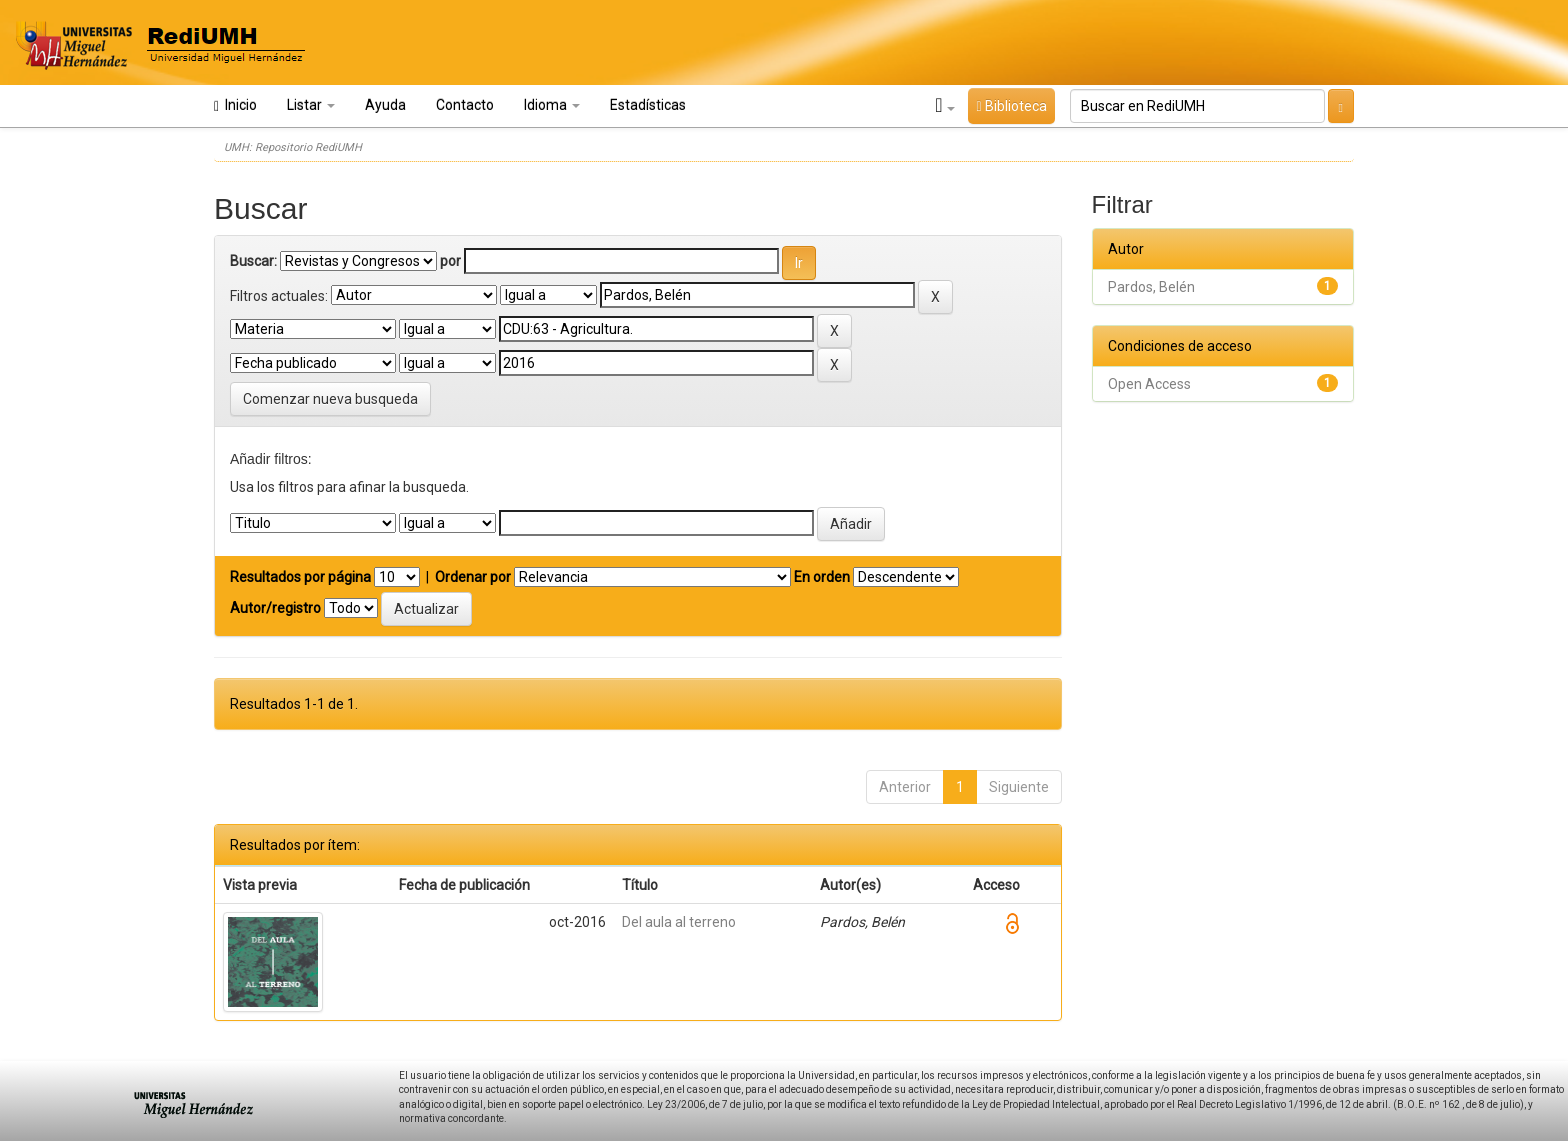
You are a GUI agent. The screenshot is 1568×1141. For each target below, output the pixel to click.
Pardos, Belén (1151, 287)
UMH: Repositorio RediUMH (293, 147)
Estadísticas (648, 105)
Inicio (235, 105)
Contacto (465, 105)
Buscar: (253, 261)
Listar (311, 105)
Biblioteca (1011, 106)
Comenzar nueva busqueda (330, 399)
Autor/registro (275, 608)
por (450, 261)
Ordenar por (473, 577)
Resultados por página (300, 577)
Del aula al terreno (679, 922)
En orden (822, 577)
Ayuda (385, 105)
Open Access (1149, 384)
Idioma (552, 105)
